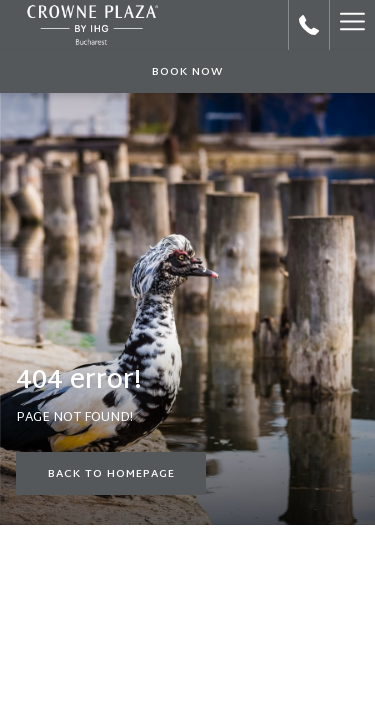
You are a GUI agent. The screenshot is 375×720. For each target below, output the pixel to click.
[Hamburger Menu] (352, 25)
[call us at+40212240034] (309, 25)
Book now (188, 72)
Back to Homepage (111, 474)
